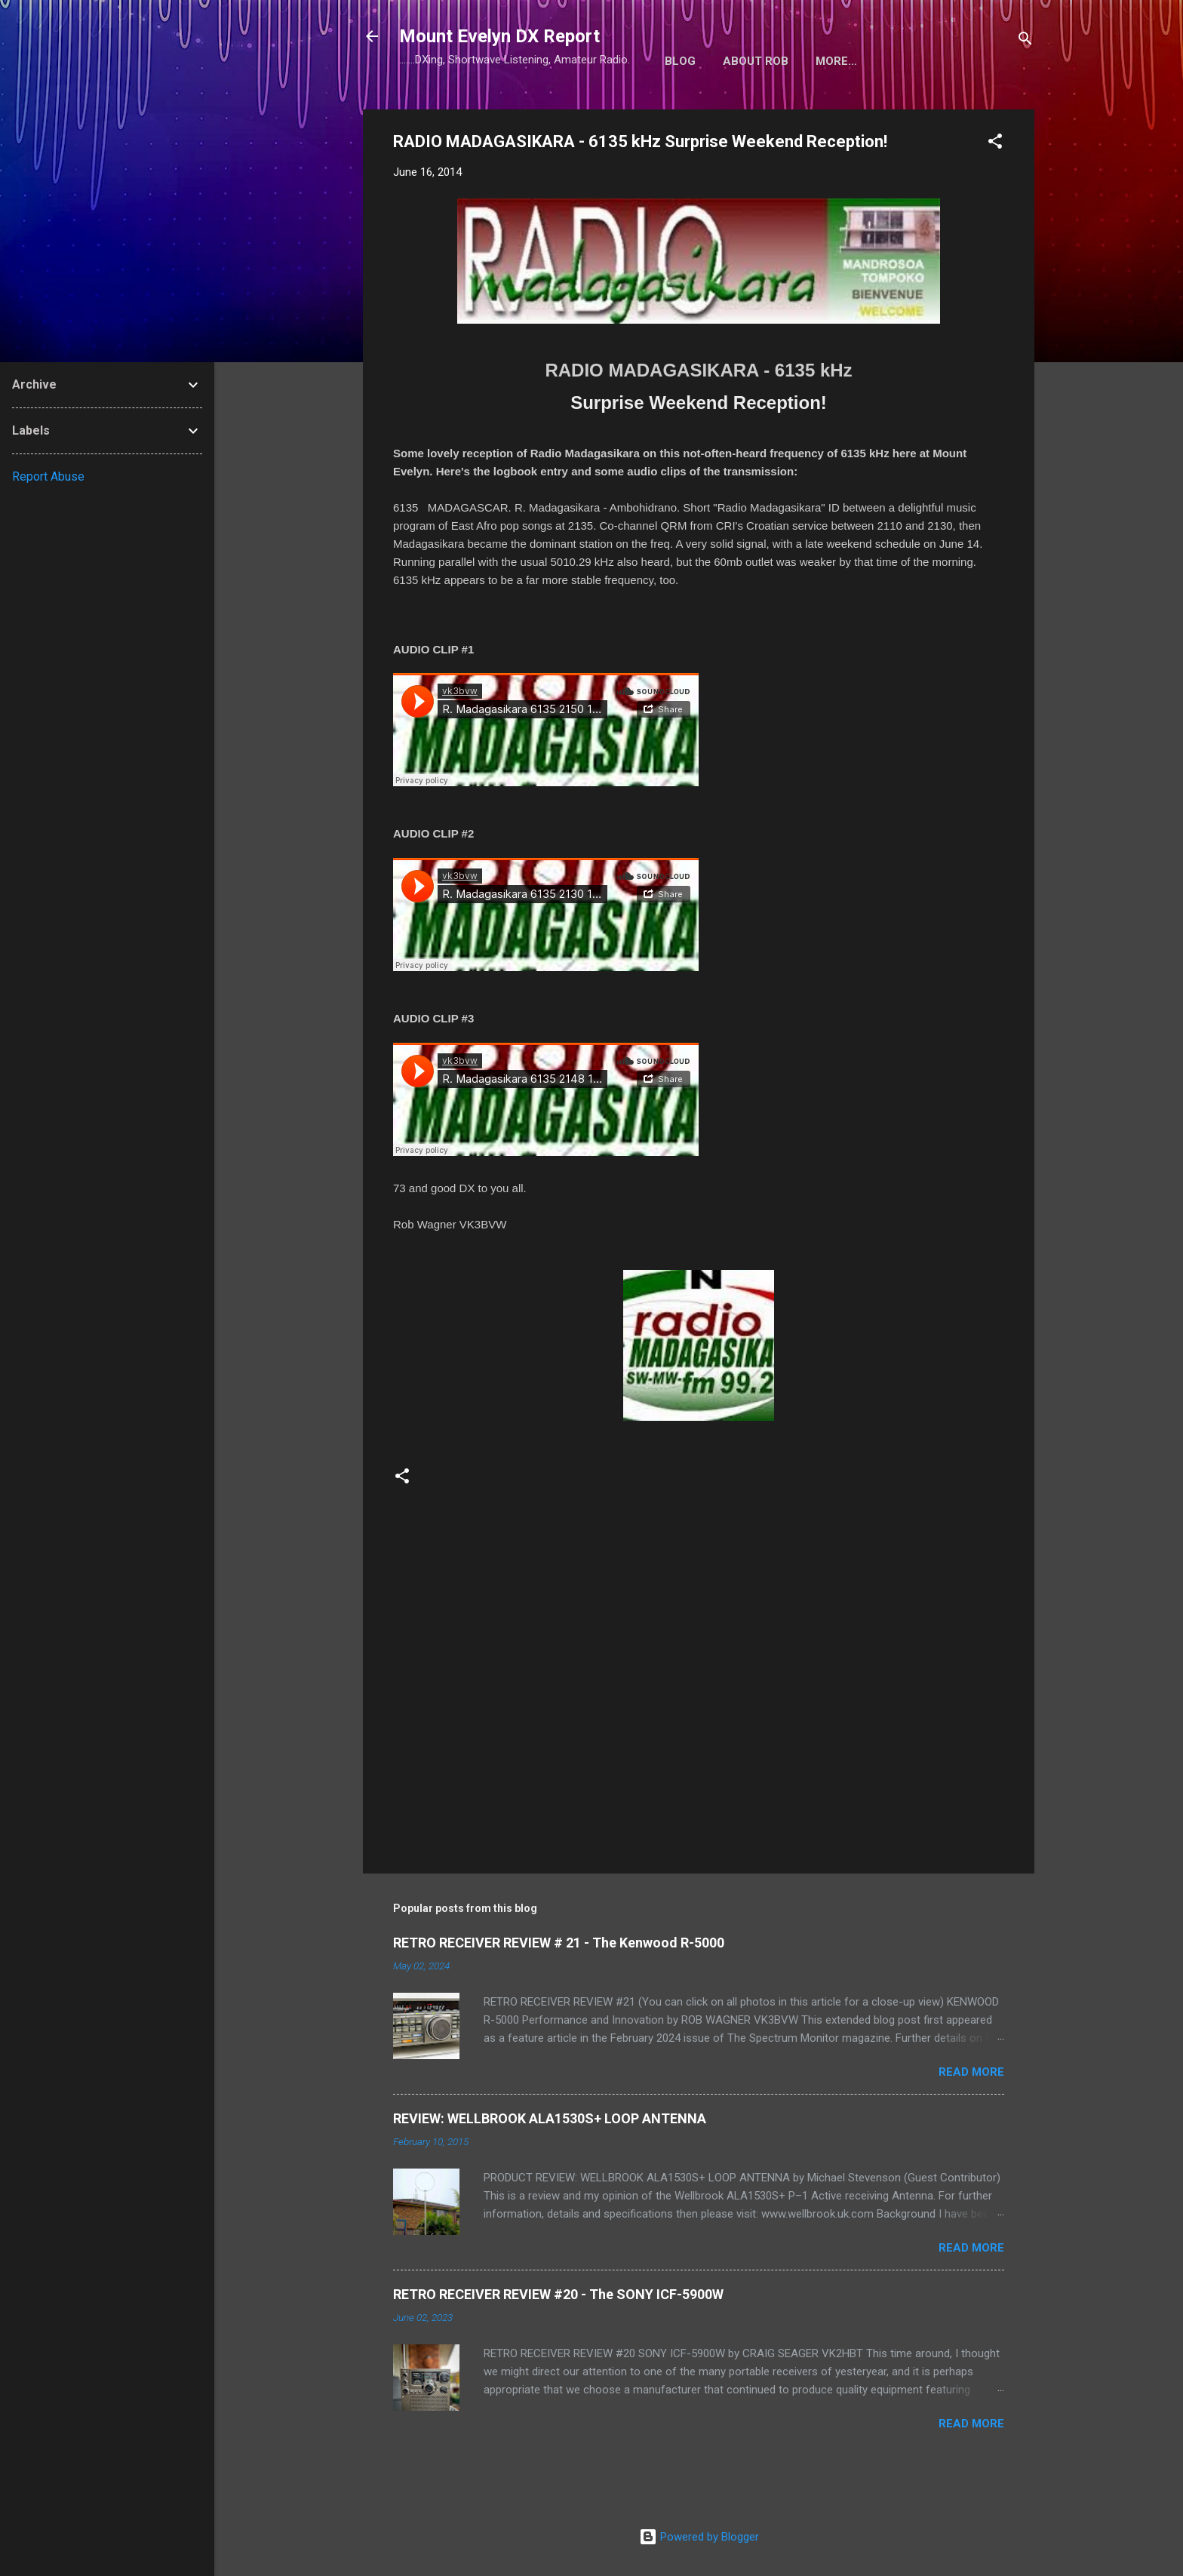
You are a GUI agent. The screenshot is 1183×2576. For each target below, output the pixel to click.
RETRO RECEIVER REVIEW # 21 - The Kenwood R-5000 (558, 1942)
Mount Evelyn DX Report (499, 36)
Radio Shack (854, 61)
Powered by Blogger (699, 2537)
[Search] (1025, 41)
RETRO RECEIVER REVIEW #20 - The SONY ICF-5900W (558, 2294)
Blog (680, 61)
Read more (971, 2072)
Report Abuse (48, 476)
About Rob (755, 61)
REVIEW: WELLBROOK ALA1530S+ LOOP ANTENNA (549, 2118)
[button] (995, 143)
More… (940, 61)
